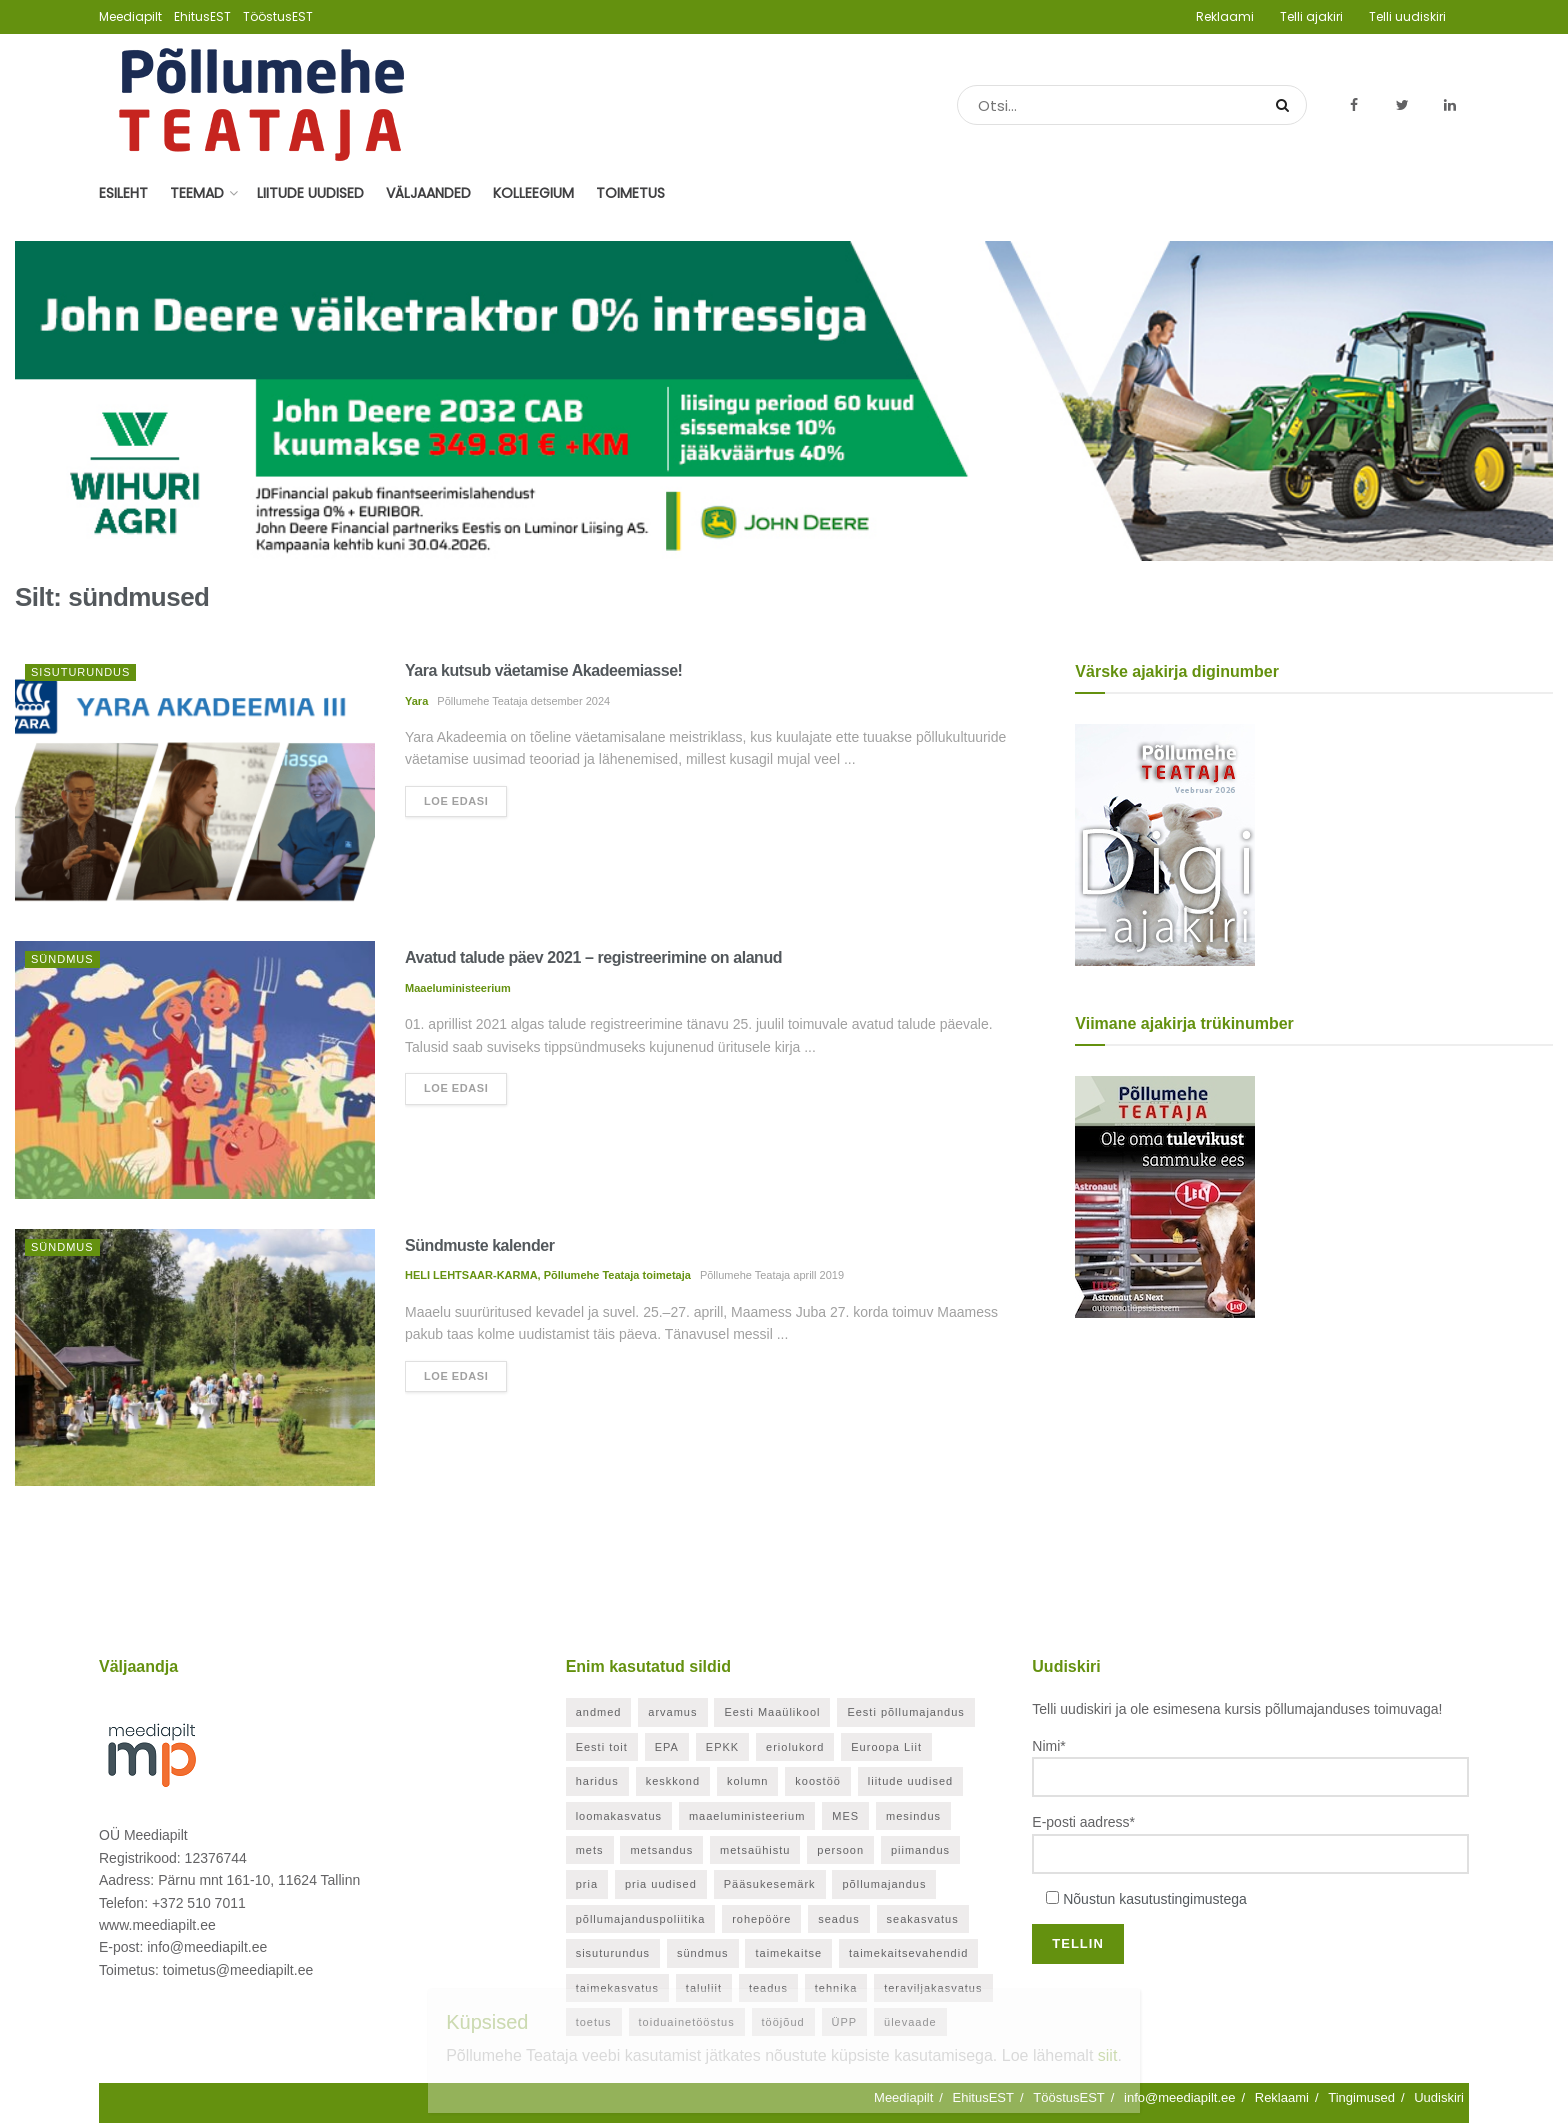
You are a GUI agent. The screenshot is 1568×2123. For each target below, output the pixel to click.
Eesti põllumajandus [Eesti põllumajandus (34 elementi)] (905, 1712)
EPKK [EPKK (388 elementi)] (722, 1747)
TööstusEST (278, 16)
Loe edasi (456, 801)
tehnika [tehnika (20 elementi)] (836, 1988)
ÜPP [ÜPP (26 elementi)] (845, 2022)
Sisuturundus (80, 672)
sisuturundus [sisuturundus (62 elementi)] (613, 1953)
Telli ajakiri (1311, 16)
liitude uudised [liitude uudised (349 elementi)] (910, 1781)
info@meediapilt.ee (1179, 2097)
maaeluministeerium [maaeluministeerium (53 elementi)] (747, 1816)
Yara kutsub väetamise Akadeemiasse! (544, 670)
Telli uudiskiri (1407, 16)
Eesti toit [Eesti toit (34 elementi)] (602, 1747)
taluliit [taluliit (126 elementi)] (704, 1988)
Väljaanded (428, 193)
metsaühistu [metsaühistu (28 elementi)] (755, 1850)
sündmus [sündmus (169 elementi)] (703, 1953)
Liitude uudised (310, 193)
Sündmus (62, 959)
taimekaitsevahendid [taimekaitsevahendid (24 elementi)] (908, 1953)
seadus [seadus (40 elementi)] (838, 1919)
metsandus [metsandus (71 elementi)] (661, 1850)
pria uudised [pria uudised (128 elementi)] (661, 1884)
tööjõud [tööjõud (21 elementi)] (783, 2022)
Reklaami (1225, 16)
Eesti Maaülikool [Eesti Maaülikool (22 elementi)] (772, 1712)
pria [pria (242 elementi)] (587, 1884)
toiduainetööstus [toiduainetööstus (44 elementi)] (687, 2022)
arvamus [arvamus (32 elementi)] (672, 1712)
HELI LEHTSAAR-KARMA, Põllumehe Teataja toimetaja (548, 1275)
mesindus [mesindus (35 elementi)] (913, 1816)
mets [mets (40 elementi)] (590, 1850)
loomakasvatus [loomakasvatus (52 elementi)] (619, 1816)
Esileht (123, 193)
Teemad (197, 193)
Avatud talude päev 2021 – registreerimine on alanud (593, 957)
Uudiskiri (1439, 2097)
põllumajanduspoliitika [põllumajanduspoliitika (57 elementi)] (641, 1919)
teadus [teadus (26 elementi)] (768, 1988)
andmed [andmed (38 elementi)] (599, 1712)
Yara (416, 701)
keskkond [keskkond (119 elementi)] (673, 1781)
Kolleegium (533, 193)
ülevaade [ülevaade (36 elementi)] (910, 2022)
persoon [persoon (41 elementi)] (840, 1850)
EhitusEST (202, 16)
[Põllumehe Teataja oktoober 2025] (1165, 1196)
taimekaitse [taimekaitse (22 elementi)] (788, 1953)
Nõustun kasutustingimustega (1155, 1899)
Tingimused (1361, 2097)
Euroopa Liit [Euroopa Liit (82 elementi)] (886, 1747)
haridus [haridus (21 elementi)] (597, 1781)
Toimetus (630, 193)
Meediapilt (130, 16)
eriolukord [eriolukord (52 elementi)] (795, 1747)
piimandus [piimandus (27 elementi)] (920, 1850)
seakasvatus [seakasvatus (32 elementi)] (923, 1919)
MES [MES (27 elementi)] (845, 1816)
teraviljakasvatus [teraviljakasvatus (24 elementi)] (933, 1988)
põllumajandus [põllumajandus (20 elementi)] (884, 1884)
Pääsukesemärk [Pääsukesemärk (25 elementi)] (770, 1884)
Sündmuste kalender (479, 1245)
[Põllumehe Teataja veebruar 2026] (1165, 844)
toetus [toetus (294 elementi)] (594, 2022)
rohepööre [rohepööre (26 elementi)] (761, 1919)
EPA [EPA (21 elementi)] (667, 1747)
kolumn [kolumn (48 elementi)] (747, 1781)
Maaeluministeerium (458, 988)
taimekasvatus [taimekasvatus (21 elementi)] (617, 1988)
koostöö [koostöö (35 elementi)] (818, 1781)
